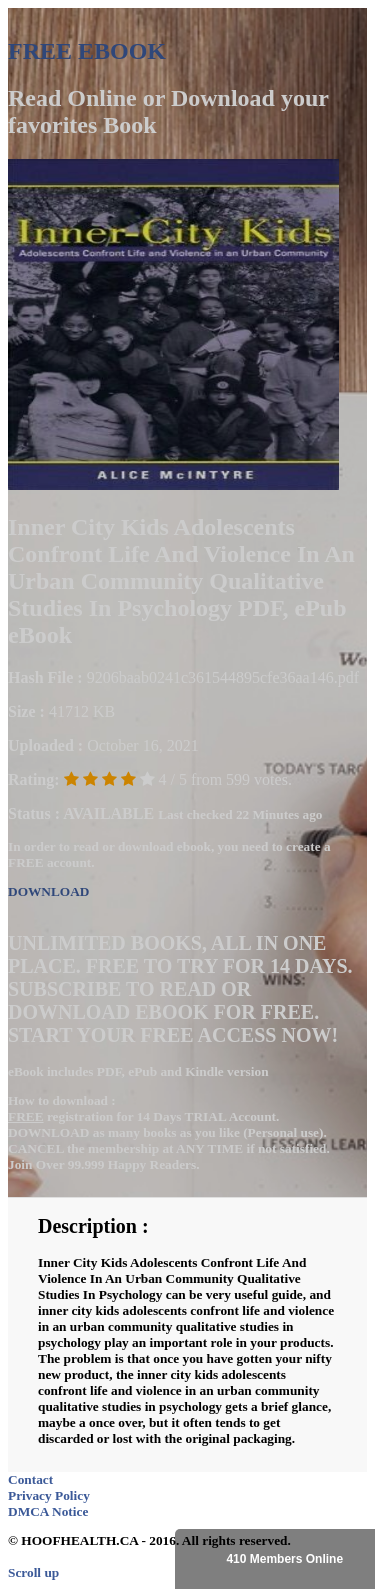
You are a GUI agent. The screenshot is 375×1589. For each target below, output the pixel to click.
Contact (30, 1479)
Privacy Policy (49, 1495)
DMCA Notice (48, 1511)
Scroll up (33, 1572)
